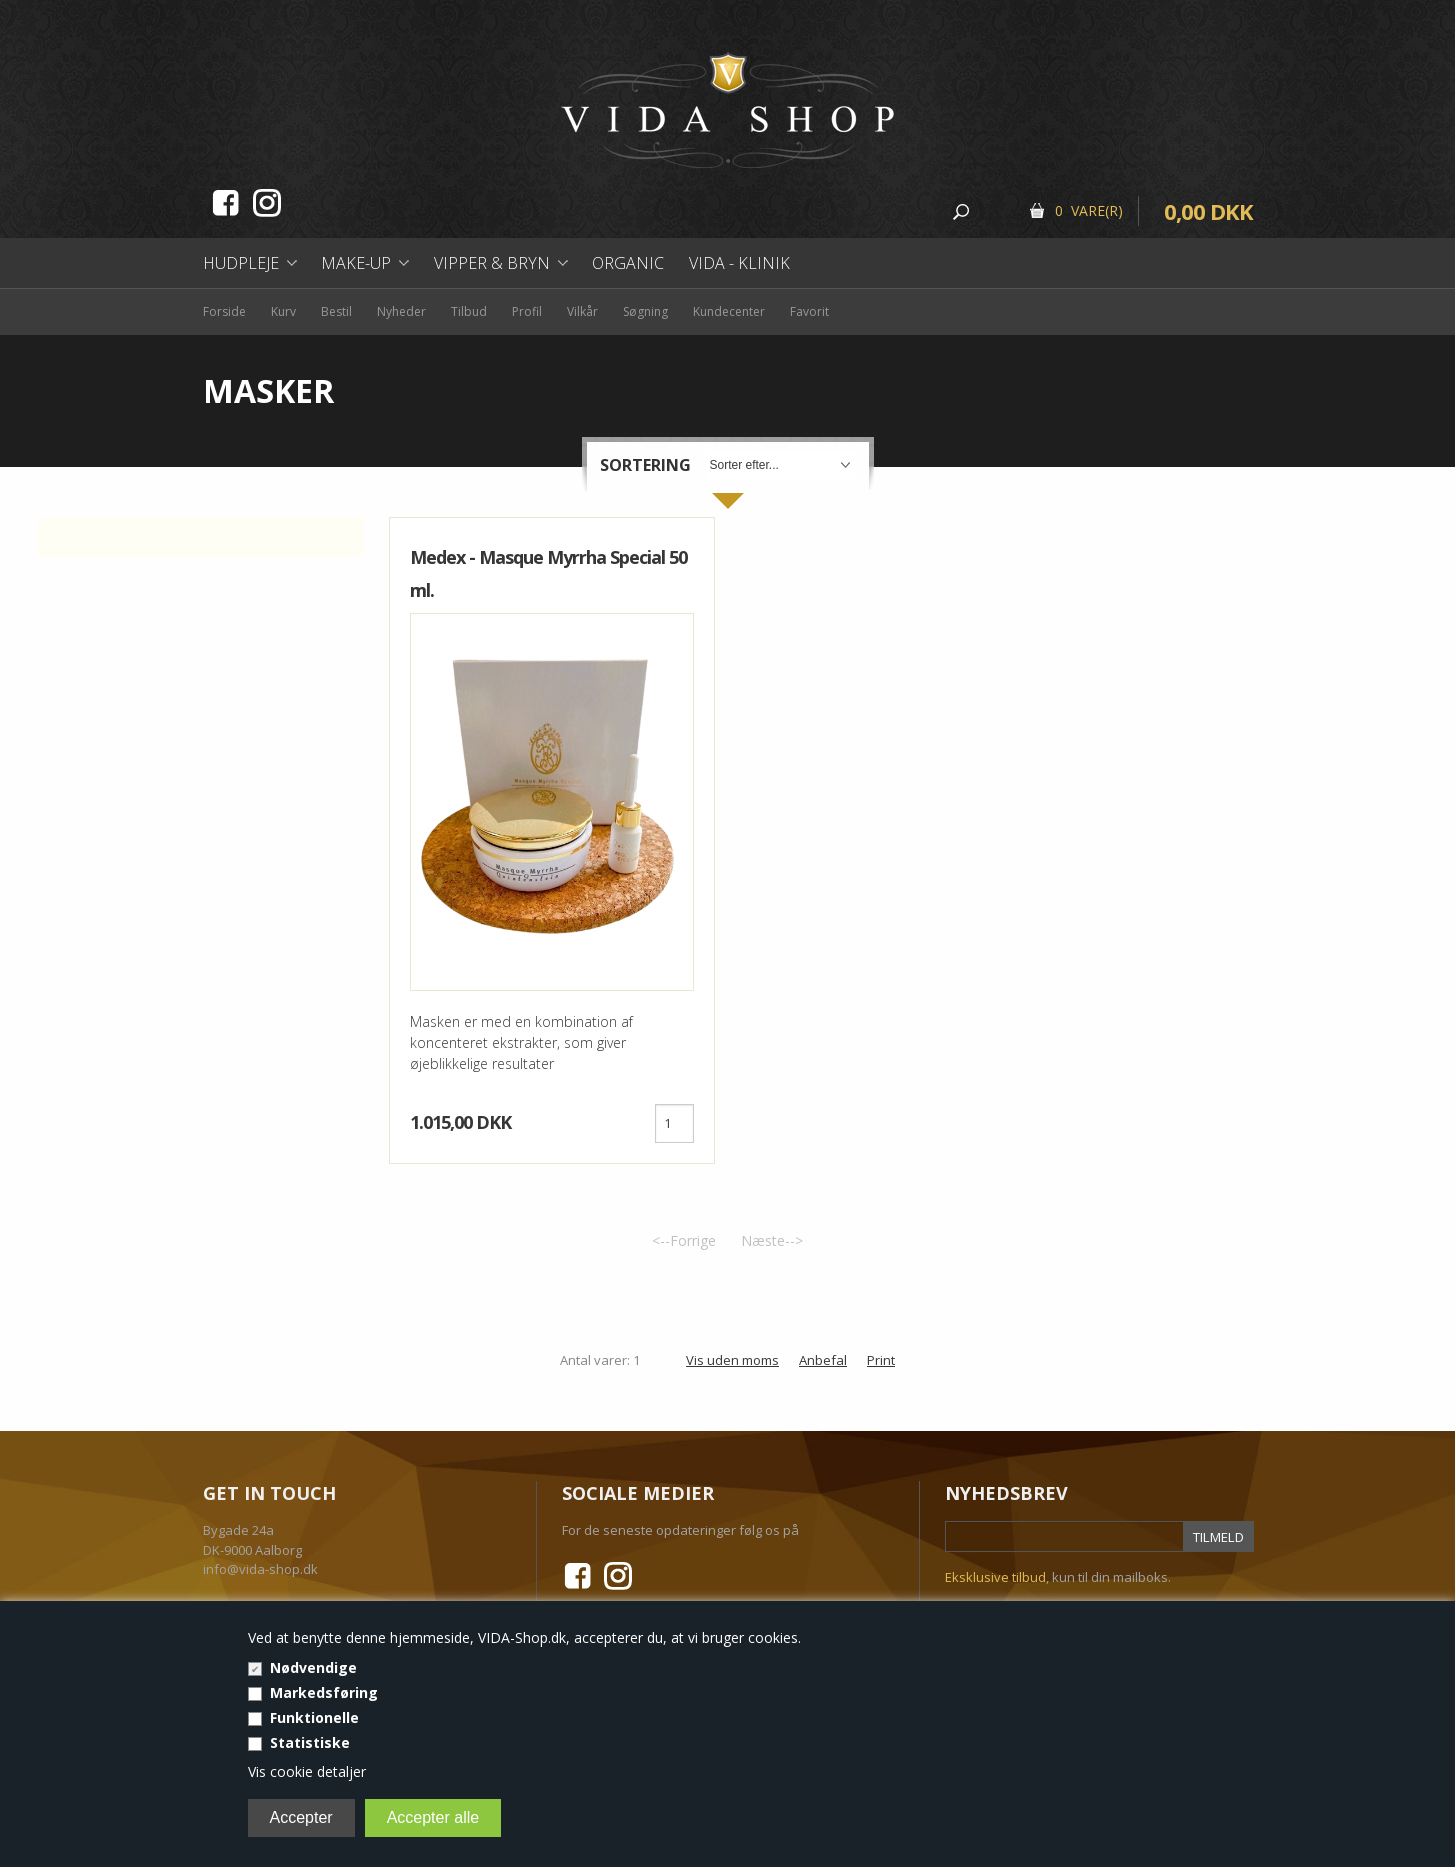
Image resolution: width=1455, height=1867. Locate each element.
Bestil (336, 311)
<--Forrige (684, 1240)
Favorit (809, 311)
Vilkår (582, 311)
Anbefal (823, 1360)
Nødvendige (313, 1667)
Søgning (645, 311)
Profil (527, 311)
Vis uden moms (732, 1360)
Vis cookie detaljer (307, 1771)
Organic (628, 263)
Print (881, 1360)
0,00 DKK (1208, 211)
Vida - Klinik (739, 263)
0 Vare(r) (1089, 210)
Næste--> (772, 1240)
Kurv (283, 311)
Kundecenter (729, 311)
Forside (224, 311)
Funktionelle (314, 1717)
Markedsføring (324, 1692)
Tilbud (469, 311)
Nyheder (401, 311)
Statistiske (310, 1742)
